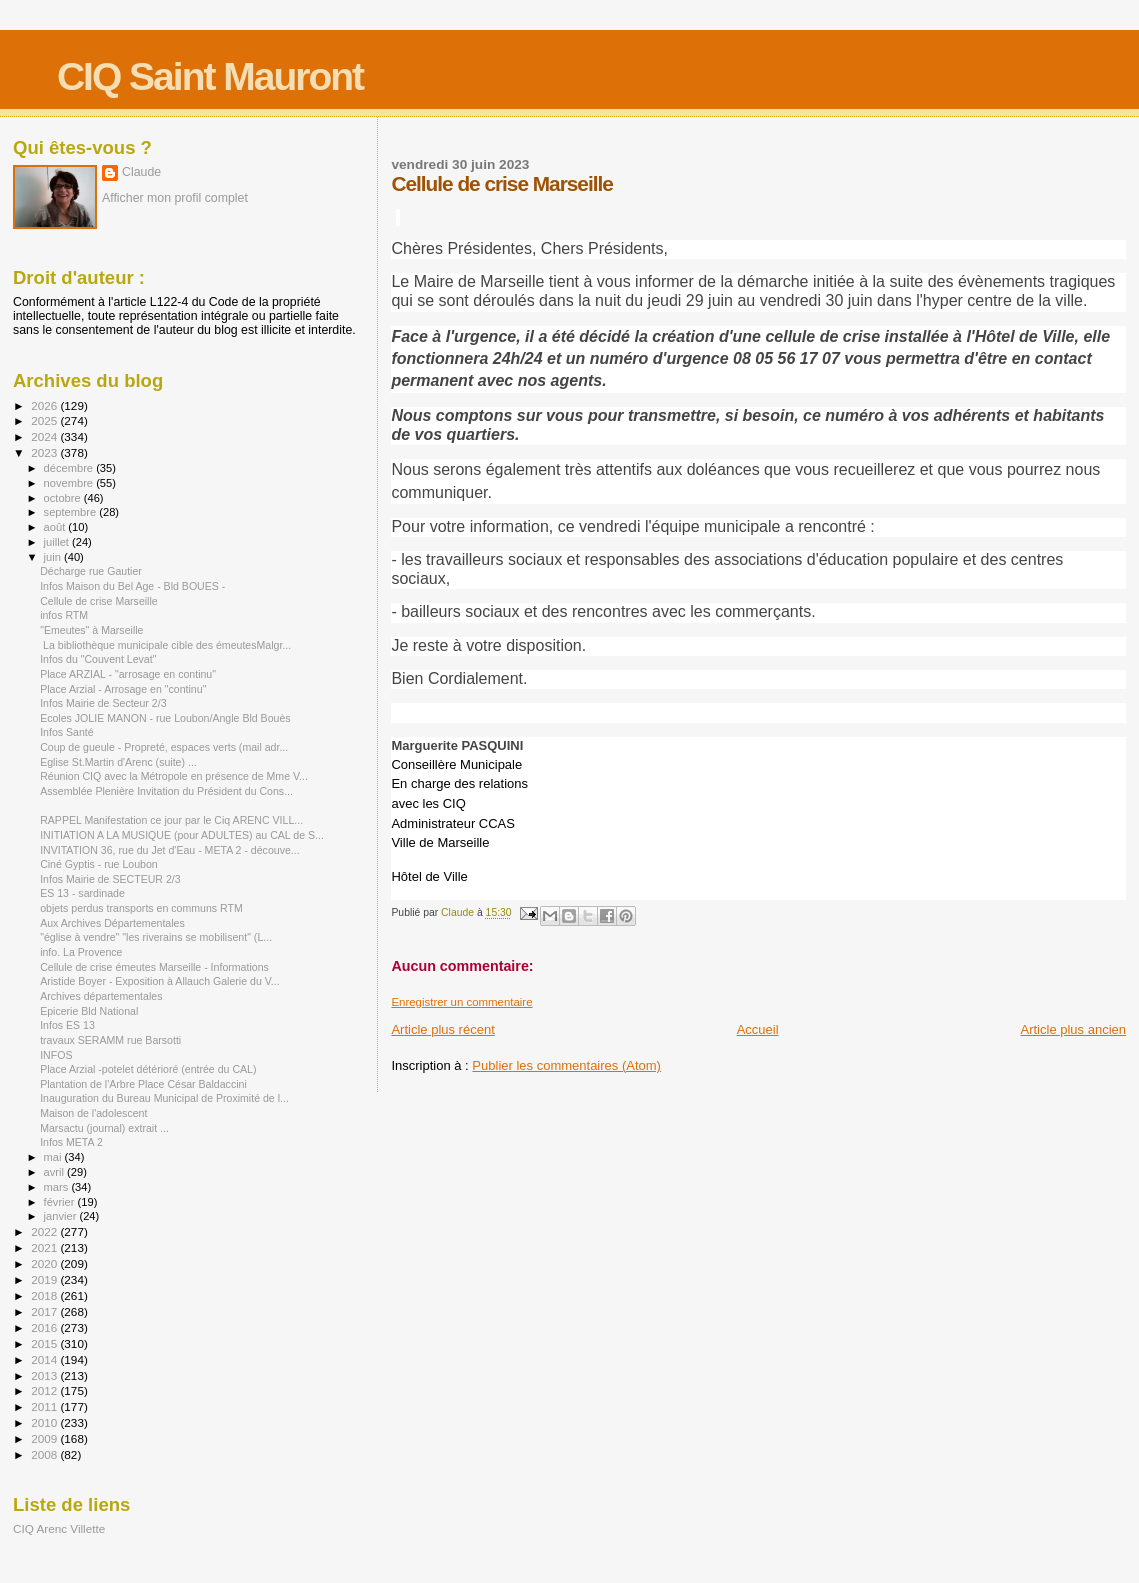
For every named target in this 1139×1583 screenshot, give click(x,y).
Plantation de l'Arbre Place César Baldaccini (143, 1084)
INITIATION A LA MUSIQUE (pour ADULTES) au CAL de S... (182, 835)
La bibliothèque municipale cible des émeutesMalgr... (165, 645)
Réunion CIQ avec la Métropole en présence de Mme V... (174, 776)
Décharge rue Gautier (91, 571)
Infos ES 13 (67, 1025)
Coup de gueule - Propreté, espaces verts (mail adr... (164, 747)
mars (58, 1187)
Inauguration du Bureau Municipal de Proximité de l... (164, 1098)
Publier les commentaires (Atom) (566, 1065)
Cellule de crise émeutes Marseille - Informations (154, 967)
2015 (45, 1343)
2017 (45, 1311)
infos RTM (64, 615)
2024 (45, 436)
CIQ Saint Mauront (210, 76)
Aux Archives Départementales (112, 923)
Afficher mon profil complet (175, 198)
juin (54, 557)
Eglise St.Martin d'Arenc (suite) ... (118, 762)
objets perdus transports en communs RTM (141, 908)
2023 (45, 452)
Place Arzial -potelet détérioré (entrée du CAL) (148, 1069)
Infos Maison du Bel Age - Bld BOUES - (132, 586)
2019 (45, 1279)
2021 (45, 1247)
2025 (45, 420)
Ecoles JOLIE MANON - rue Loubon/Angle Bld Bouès (165, 718)
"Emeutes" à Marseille (91, 630)
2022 (45, 1231)
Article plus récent (442, 1029)
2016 (45, 1327)
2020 (45, 1263)
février (61, 1202)
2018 (45, 1295)
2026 (45, 405)
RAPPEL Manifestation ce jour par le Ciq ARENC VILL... (171, 820)
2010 (45, 1422)
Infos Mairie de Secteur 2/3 (103, 703)
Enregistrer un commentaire (461, 1002)
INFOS (56, 1055)
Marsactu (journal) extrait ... (104, 1128)
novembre (70, 483)
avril (56, 1172)
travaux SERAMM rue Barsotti (110, 1040)
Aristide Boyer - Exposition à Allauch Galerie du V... (160, 981)
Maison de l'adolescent (93, 1113)
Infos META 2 (71, 1142)
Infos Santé (67, 732)
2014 (45, 1359)
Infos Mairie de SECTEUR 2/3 (110, 879)
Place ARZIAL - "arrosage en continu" (128, 674)
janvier (62, 1216)
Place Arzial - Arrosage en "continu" (123, 689)
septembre (72, 512)
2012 (45, 1390)
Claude (141, 172)
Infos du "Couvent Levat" (98, 659)
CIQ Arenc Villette (59, 1528)
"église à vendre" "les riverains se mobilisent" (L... (156, 937)
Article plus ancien (1074, 1029)
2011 (45, 1406)
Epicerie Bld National (89, 1011)
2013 (45, 1375)
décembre (70, 468)
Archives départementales (101, 996)
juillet (58, 542)
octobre (64, 498)
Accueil (758, 1029)
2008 (45, 1454)
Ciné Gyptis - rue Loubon (99, 864)
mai (54, 1157)
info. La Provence (81, 952)
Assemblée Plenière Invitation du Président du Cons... (166, 791)
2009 (45, 1438)
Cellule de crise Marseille (99, 601)
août (56, 527)
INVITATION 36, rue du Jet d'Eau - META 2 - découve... (170, 850)
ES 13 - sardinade (82, 893)
